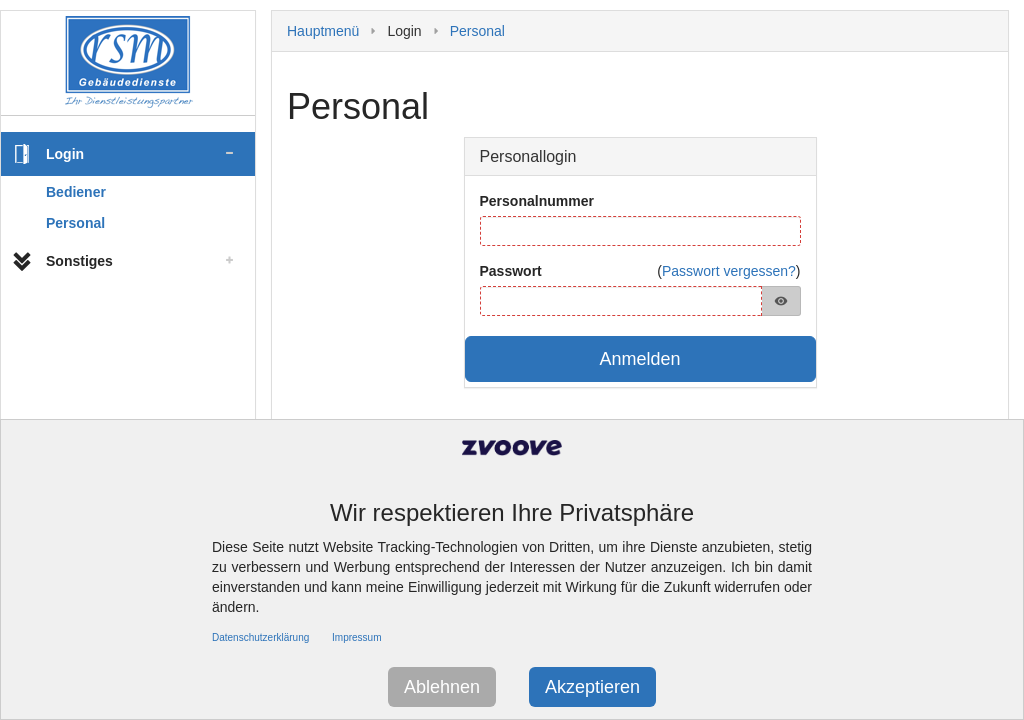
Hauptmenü (323, 31)
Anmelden (639, 359)
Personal (75, 223)
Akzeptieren (592, 687)
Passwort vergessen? (729, 271)
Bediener (76, 192)
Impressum (356, 637)
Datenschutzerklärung (260, 637)
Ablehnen (442, 687)
